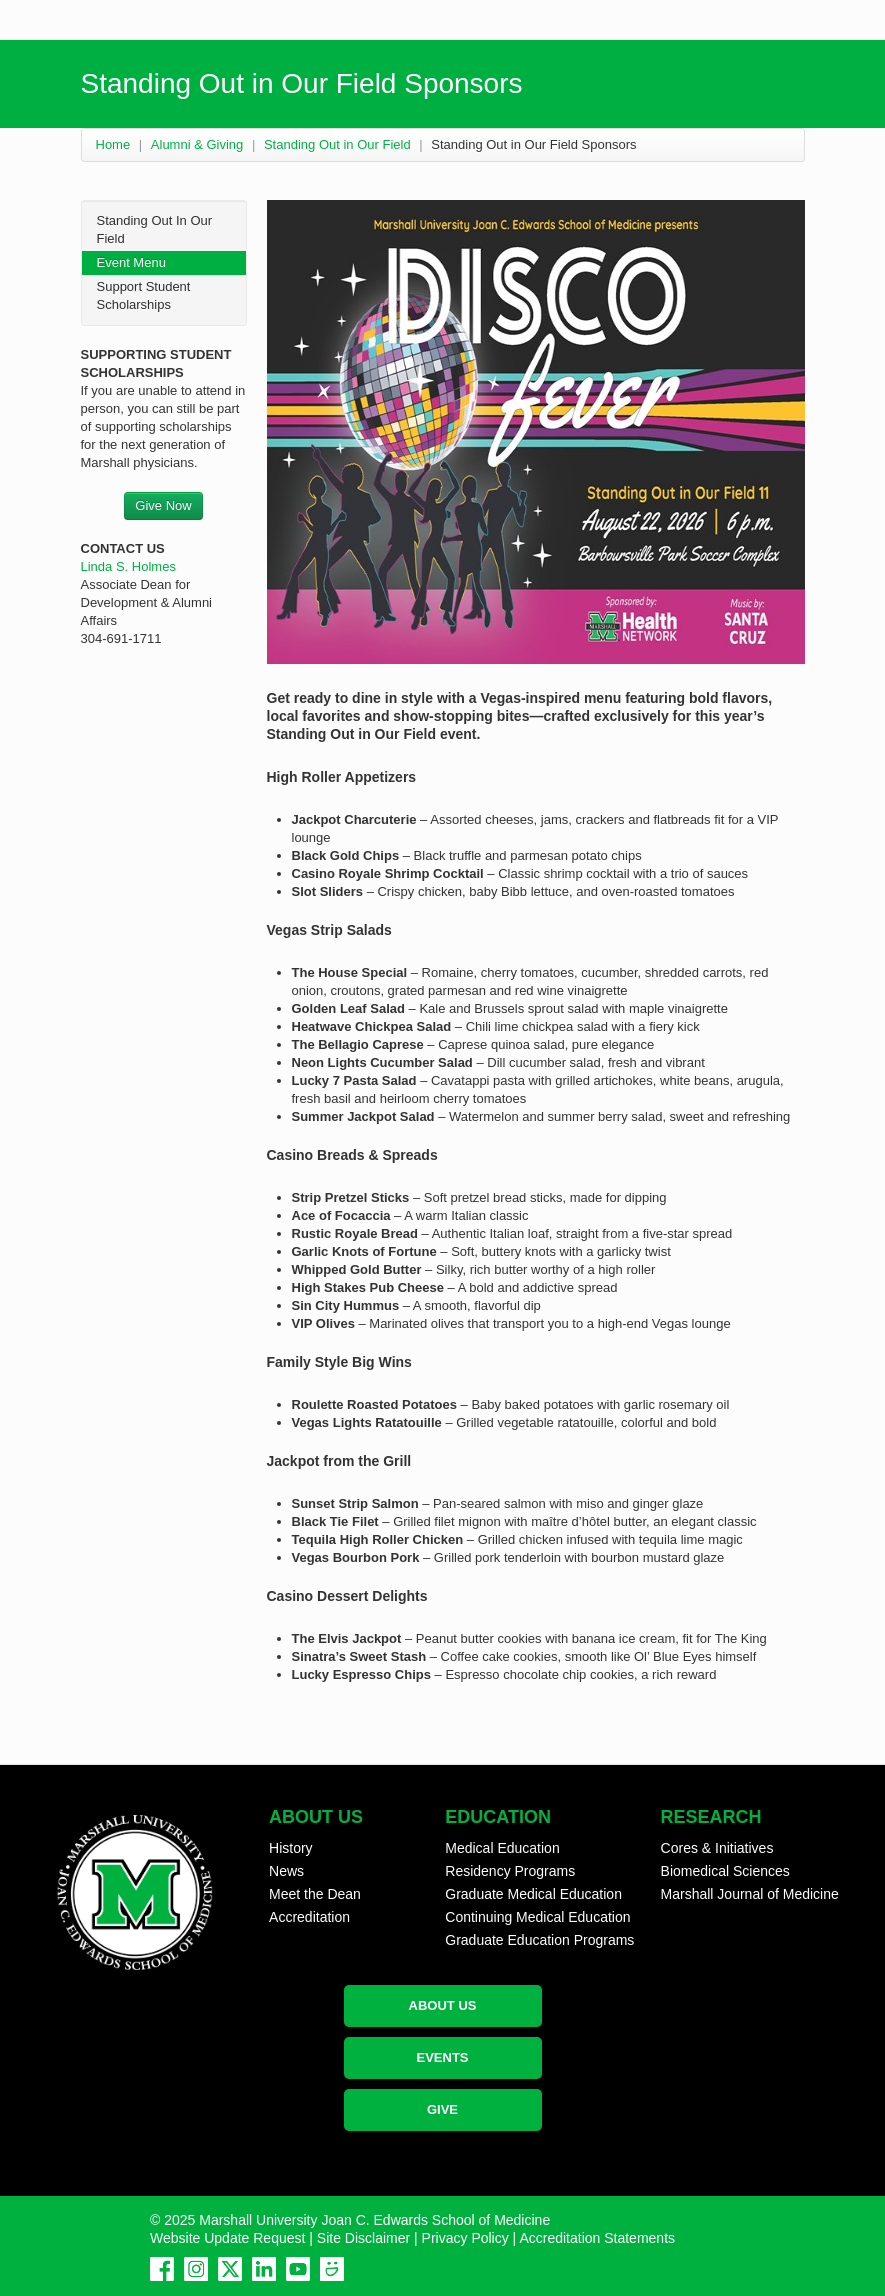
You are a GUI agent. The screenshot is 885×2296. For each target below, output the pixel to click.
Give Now (163, 505)
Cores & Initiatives (717, 1848)
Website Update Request (227, 2238)
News (286, 1871)
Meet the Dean (315, 1894)
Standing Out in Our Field (337, 144)
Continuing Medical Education (537, 1917)
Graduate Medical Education (533, 1894)
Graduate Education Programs (539, 1940)
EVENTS (442, 2057)
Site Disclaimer (363, 2238)
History (291, 1848)
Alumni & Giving (197, 144)
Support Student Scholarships (144, 295)
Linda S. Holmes (128, 566)
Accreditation (309, 1917)
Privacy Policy (465, 2238)
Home (113, 144)
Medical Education (502, 1848)
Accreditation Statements (597, 2238)
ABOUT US (443, 2005)
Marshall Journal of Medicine (750, 1894)
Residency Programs (510, 1871)
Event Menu (131, 262)
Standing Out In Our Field (155, 229)
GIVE (442, 2109)
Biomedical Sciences (725, 1871)
